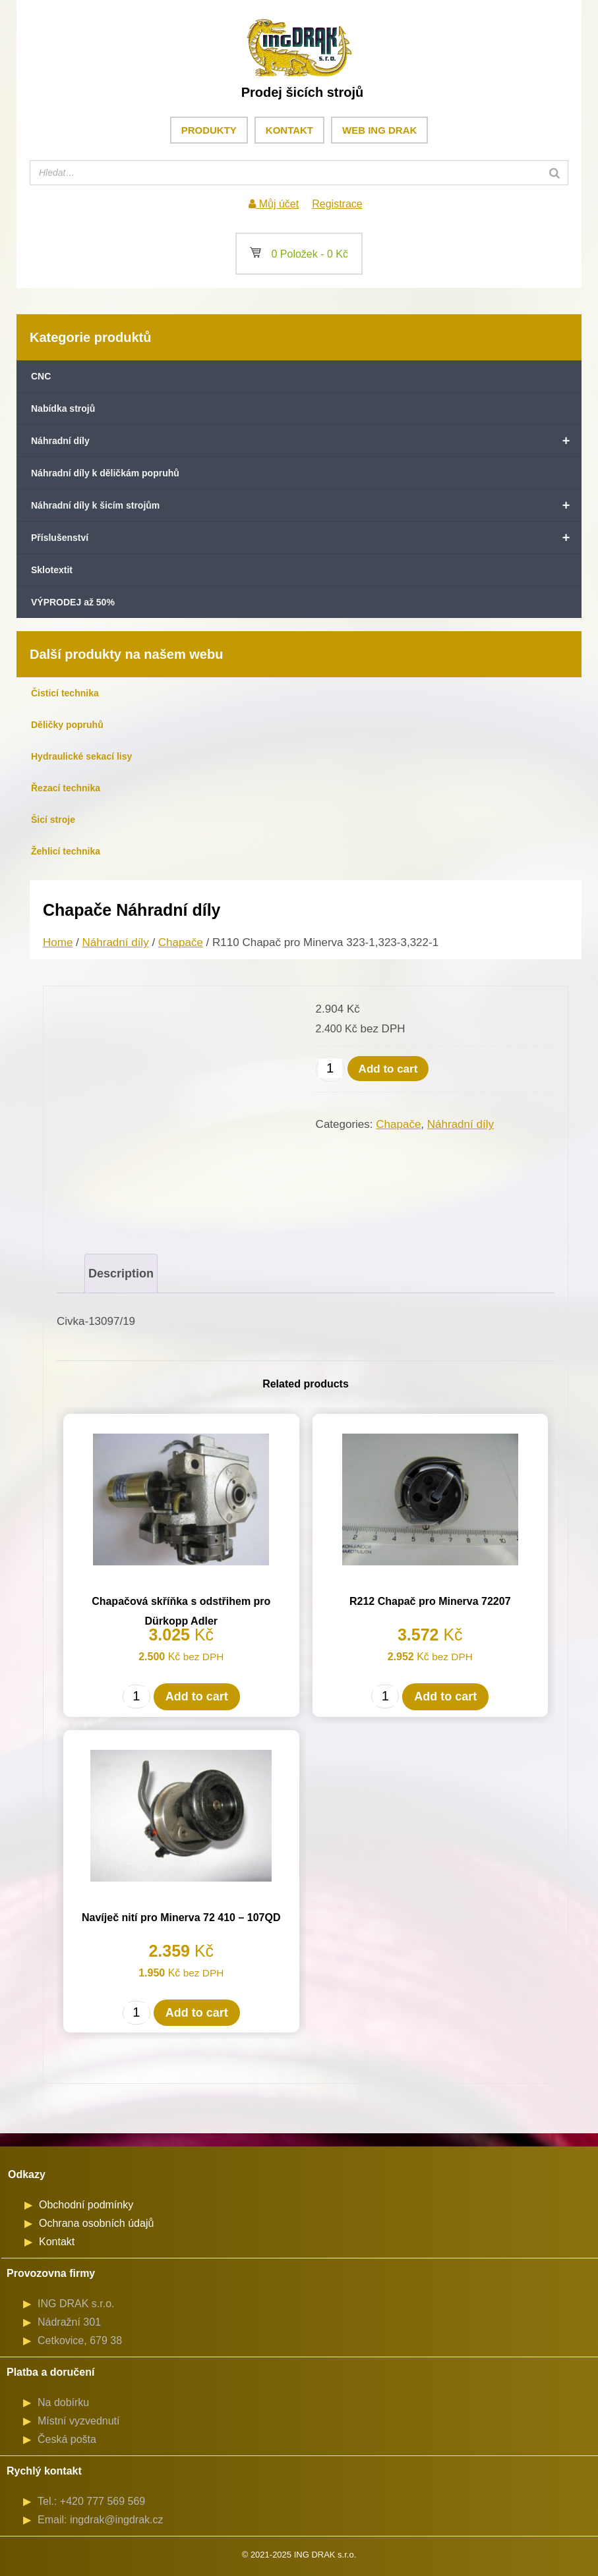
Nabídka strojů (63, 408)
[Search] (554, 172)
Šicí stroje (53, 819)
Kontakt (289, 130)
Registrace (337, 204)
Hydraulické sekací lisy (81, 756)
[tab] (121, 1273)
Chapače (180, 942)
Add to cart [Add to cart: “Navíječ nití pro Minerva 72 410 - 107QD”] (196, 2012)
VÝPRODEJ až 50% (73, 602)
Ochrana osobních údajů (96, 2223)
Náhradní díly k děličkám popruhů (105, 473)
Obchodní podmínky (86, 2204)
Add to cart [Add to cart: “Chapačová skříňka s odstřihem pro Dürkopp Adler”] (196, 1696)
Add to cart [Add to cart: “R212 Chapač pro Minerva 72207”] (445, 1696)
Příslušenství (306, 537)
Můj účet (274, 204)
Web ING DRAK (379, 130)
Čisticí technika (65, 693)
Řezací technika (65, 788)
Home (58, 942)
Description (121, 1273)
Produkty (209, 130)
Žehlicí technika (65, 851)
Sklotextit (52, 570)
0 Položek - (299, 254)
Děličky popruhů (67, 724)
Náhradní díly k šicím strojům (306, 505)
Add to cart (388, 1069)
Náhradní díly (306, 441)
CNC (41, 376)
